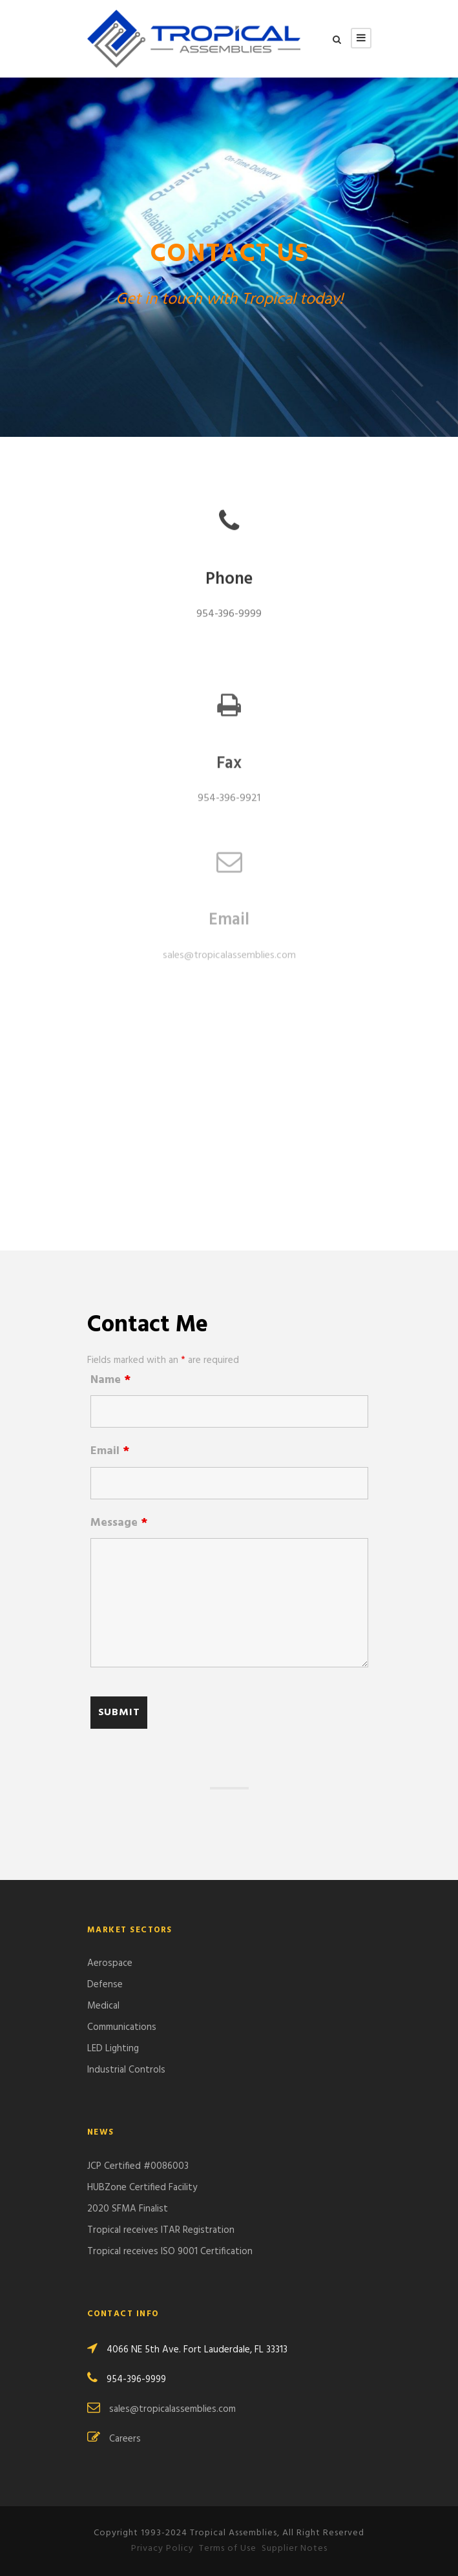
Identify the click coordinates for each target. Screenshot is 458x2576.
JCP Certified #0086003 (138, 2166)
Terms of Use (227, 2548)
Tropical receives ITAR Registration (160, 2230)
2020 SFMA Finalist (127, 2209)
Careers (125, 2439)
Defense (105, 1984)
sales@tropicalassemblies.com (229, 942)
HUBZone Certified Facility (142, 2187)
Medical (103, 2006)
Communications (121, 2027)
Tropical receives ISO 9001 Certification (170, 2251)
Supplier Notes (295, 2548)
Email (109, 1451)
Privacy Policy (162, 2548)
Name (110, 1380)
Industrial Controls (126, 2070)
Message (118, 1523)
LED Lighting (113, 2048)
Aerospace (109, 1963)
